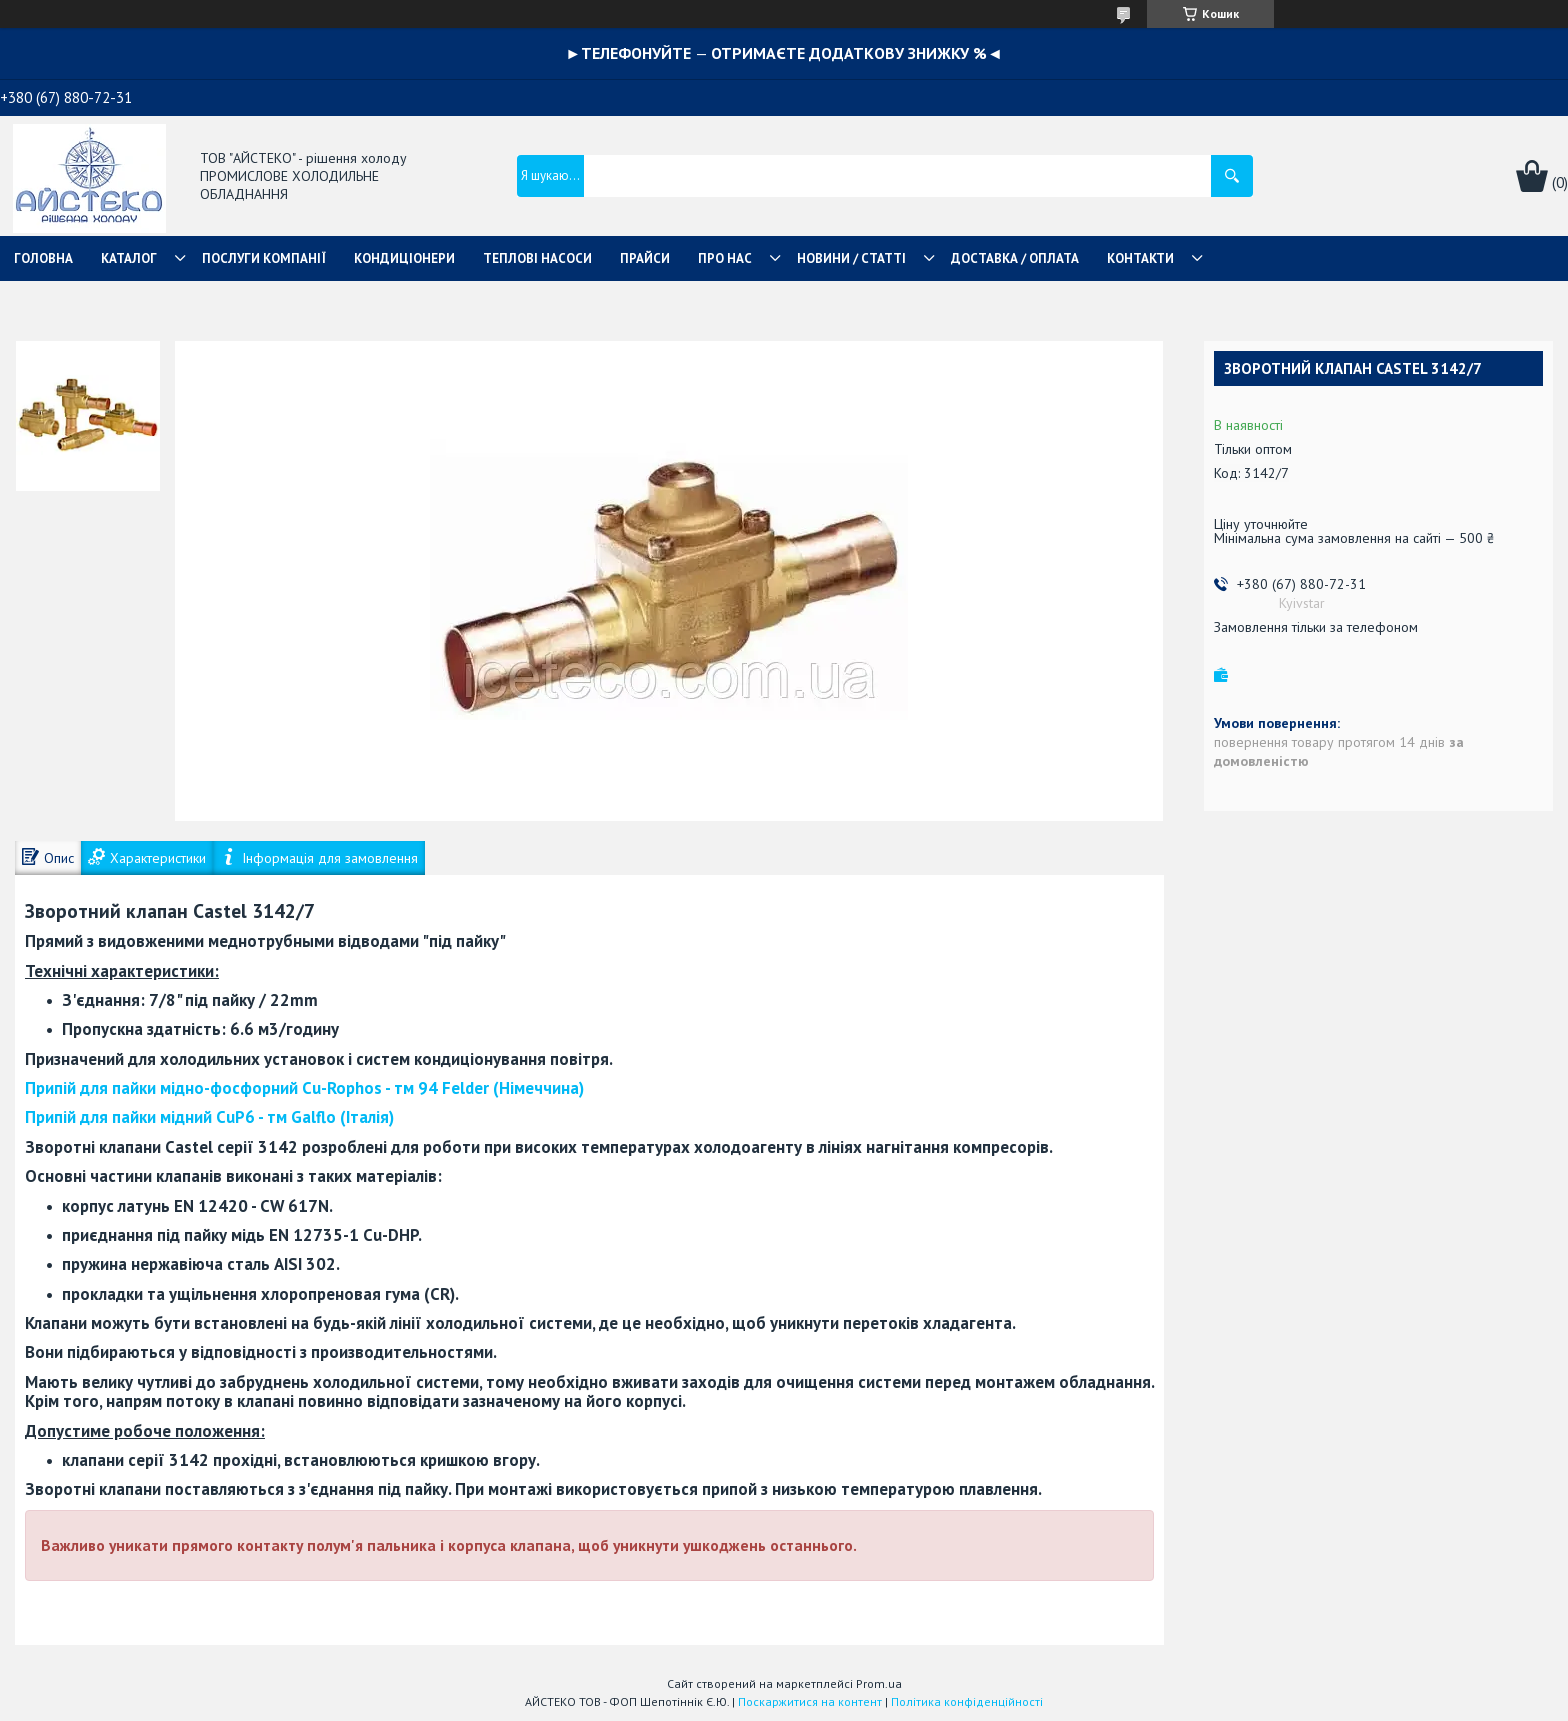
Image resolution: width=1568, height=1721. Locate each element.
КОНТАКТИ (1140, 258)
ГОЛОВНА (43, 258)
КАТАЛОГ (129, 258)
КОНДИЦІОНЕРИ (404, 258)
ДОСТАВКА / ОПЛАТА (1015, 258)
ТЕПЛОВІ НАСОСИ (537, 258)
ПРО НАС (725, 258)
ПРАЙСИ (645, 258)
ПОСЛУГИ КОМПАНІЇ (264, 258)
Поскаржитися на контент (810, 1701)
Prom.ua (879, 1683)
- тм (304, 1088)
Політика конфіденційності (967, 1701)
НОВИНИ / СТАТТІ (851, 258)
